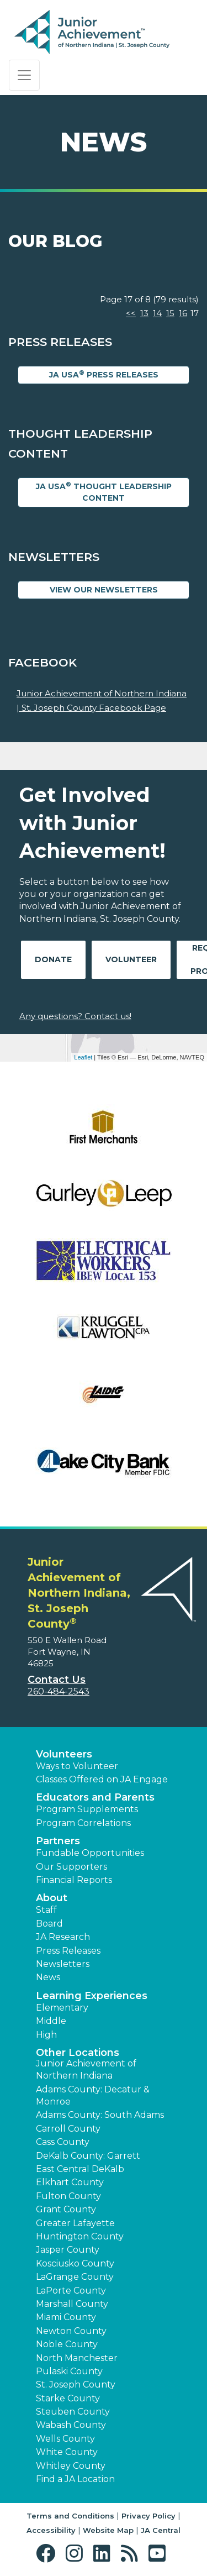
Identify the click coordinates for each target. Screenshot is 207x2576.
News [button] (48, 1977)
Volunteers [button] (64, 1754)
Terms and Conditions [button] (70, 2515)
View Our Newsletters (104, 590)
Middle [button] (51, 2021)
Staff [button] (46, 1910)
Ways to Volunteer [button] (77, 1766)
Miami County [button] (66, 2317)
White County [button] (67, 2452)
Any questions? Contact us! (75, 1016)
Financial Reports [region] (74, 1880)
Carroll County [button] (68, 2128)
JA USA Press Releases (103, 374)
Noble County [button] (67, 2344)
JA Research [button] (63, 1937)
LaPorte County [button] (71, 2290)
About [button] (51, 1898)
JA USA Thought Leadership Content (104, 492)
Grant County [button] (66, 2209)
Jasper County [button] (67, 2249)
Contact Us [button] (57, 1680)
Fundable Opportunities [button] (90, 1853)
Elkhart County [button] (70, 2182)
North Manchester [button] (77, 2358)
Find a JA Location (75, 2479)
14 (157, 313)
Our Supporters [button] (71, 1866)
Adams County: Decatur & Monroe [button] (93, 2095)
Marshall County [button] (72, 2304)
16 (183, 313)
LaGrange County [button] (75, 2276)
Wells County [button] (65, 2438)
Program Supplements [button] (87, 1809)
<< (131, 313)
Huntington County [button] (80, 2236)
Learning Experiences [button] (91, 1996)
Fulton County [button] (68, 2196)
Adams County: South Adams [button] (100, 2115)
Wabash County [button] (71, 2425)
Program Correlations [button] (83, 1823)
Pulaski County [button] (69, 2371)
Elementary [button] (62, 2007)
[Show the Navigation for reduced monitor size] (24, 75)
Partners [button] (58, 1841)
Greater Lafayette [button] (75, 2223)
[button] (48, 2553)
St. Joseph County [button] (75, 2384)
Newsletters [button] (62, 1964)
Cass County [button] (62, 2142)
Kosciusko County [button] (75, 2263)
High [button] (46, 2034)
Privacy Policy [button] (148, 2515)
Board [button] (49, 1923)
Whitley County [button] (70, 2465)
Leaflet (83, 1057)
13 (144, 313)
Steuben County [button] (73, 2411)
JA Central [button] (161, 2530)
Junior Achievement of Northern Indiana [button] (86, 2069)
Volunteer (131, 959)
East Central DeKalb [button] (80, 2169)
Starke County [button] (68, 2398)
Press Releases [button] (68, 1950)
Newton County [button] (71, 2331)
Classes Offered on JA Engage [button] (102, 1779)
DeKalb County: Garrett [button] (88, 2155)
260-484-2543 (58, 1691)
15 (170, 313)
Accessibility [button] (51, 2530)
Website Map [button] (108, 2530)
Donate (53, 959)
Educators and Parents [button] (95, 1797)
